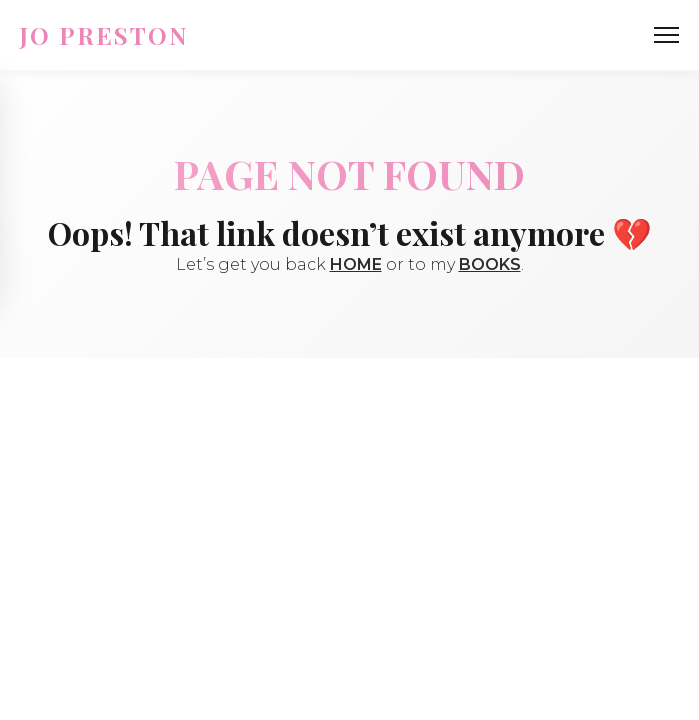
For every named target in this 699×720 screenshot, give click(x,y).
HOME (356, 264)
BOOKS (490, 264)
